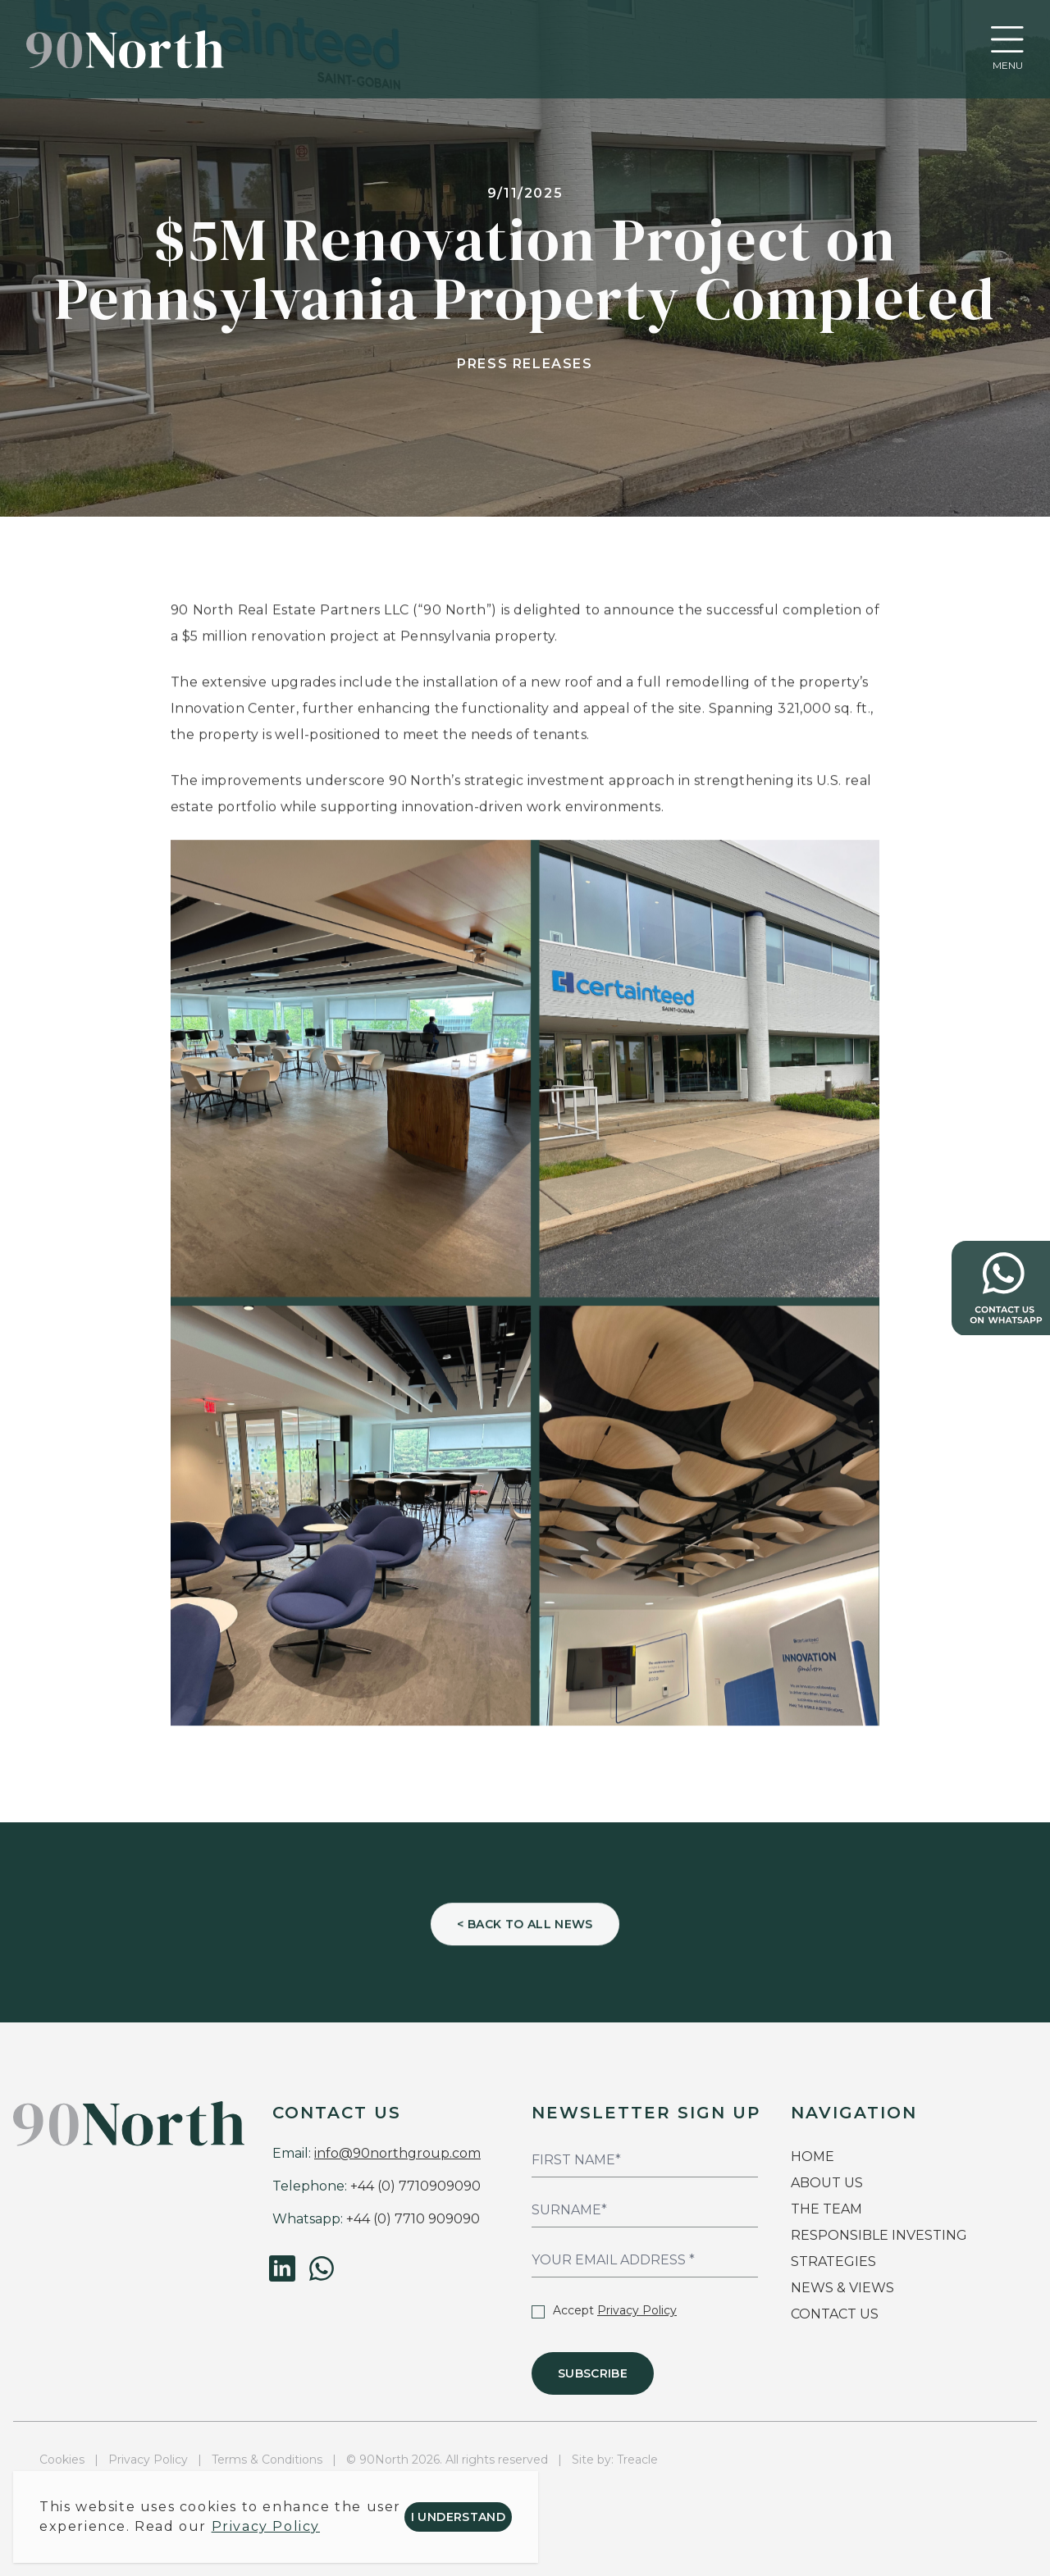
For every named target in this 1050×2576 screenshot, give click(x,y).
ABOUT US (827, 2183)
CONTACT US (835, 2314)
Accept (604, 2310)
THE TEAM (828, 2209)
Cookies (61, 2459)
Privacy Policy (637, 2310)
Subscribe (593, 2373)
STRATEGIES (833, 2261)
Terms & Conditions (267, 2459)
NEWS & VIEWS (842, 2288)
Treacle (637, 2459)
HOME (812, 2156)
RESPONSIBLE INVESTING (879, 2235)
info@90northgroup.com (397, 2153)
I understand (458, 2517)
